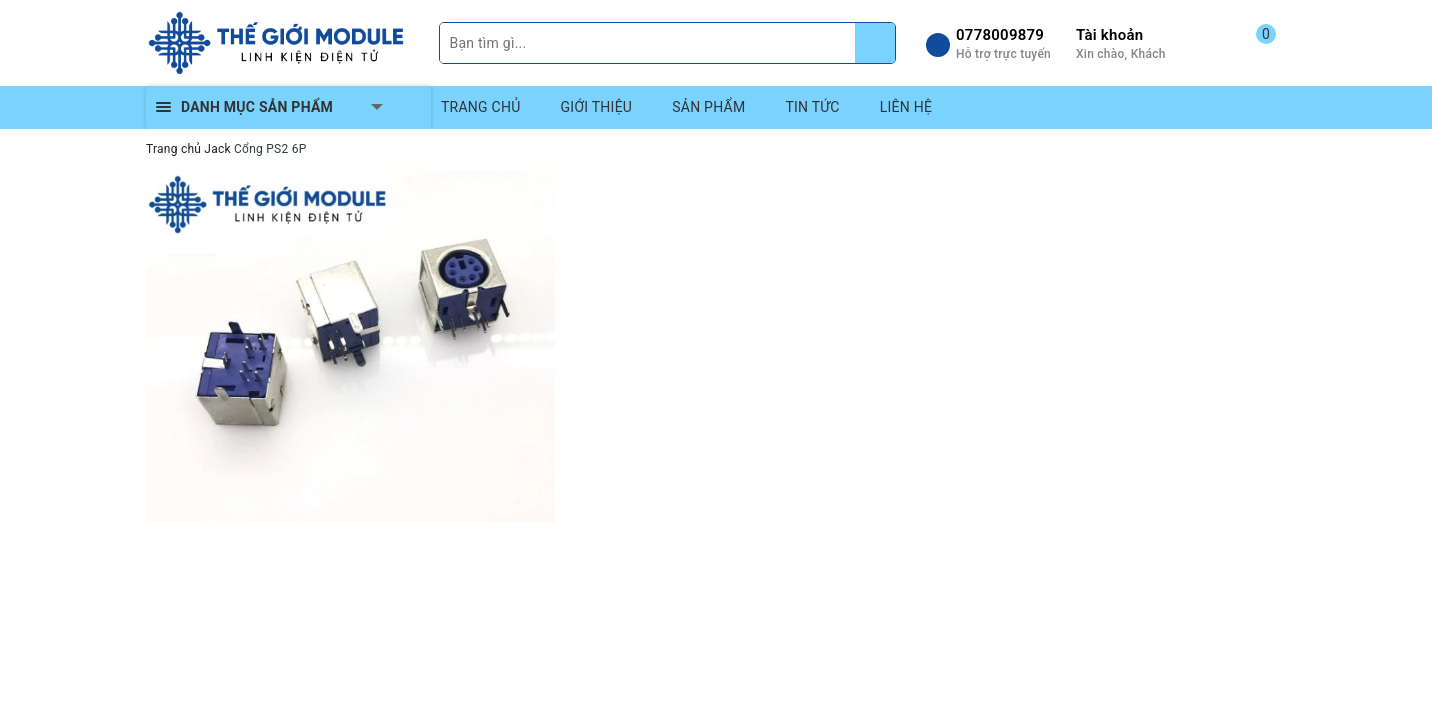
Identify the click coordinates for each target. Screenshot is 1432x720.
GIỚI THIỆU (597, 107)
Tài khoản (1109, 35)
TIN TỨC (812, 107)
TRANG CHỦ (481, 107)
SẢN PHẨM (708, 107)
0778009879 (1000, 35)
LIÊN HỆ (906, 107)
